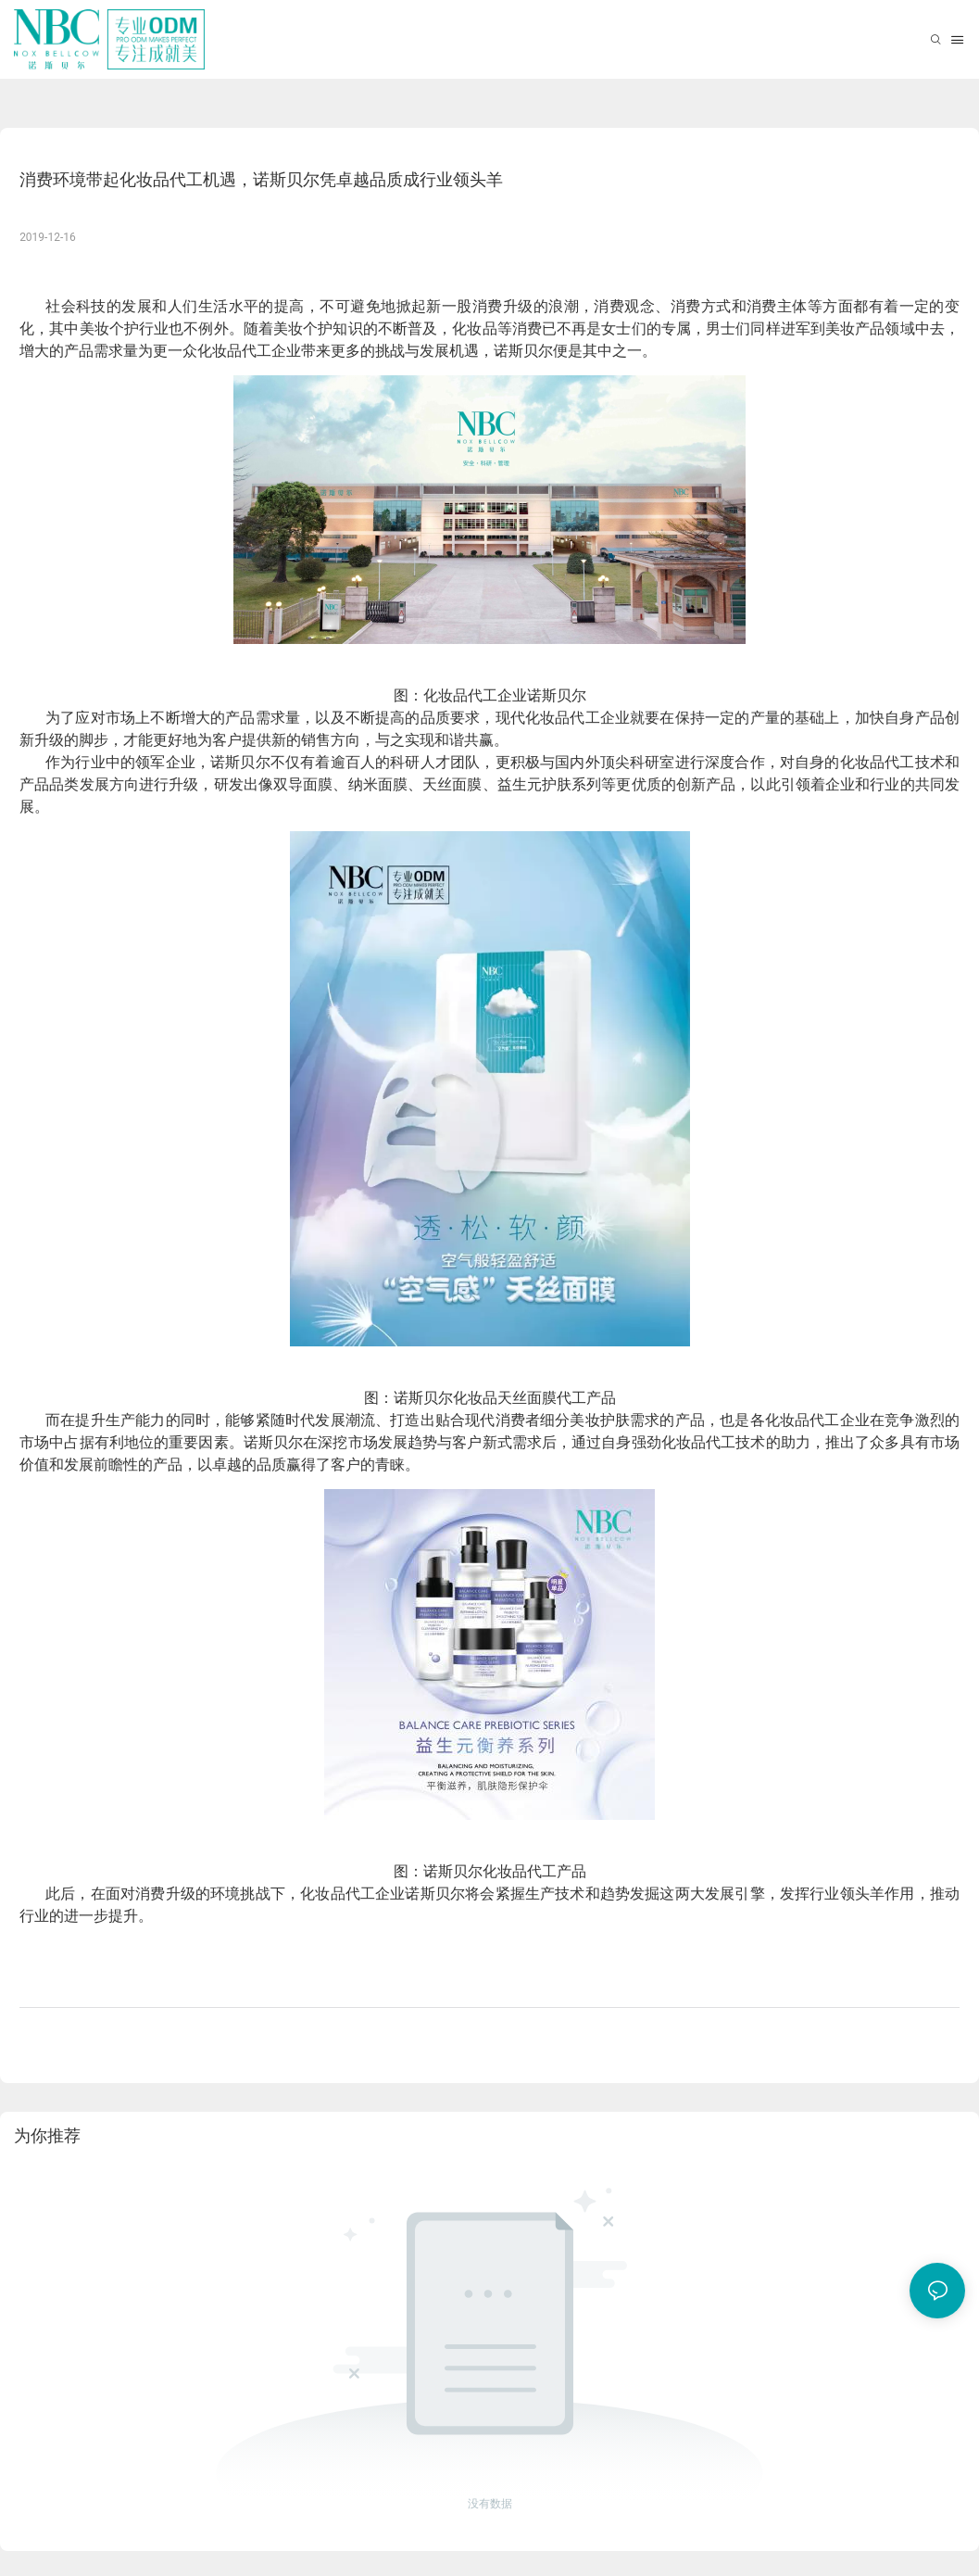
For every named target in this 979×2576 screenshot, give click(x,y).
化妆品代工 (234, 351)
